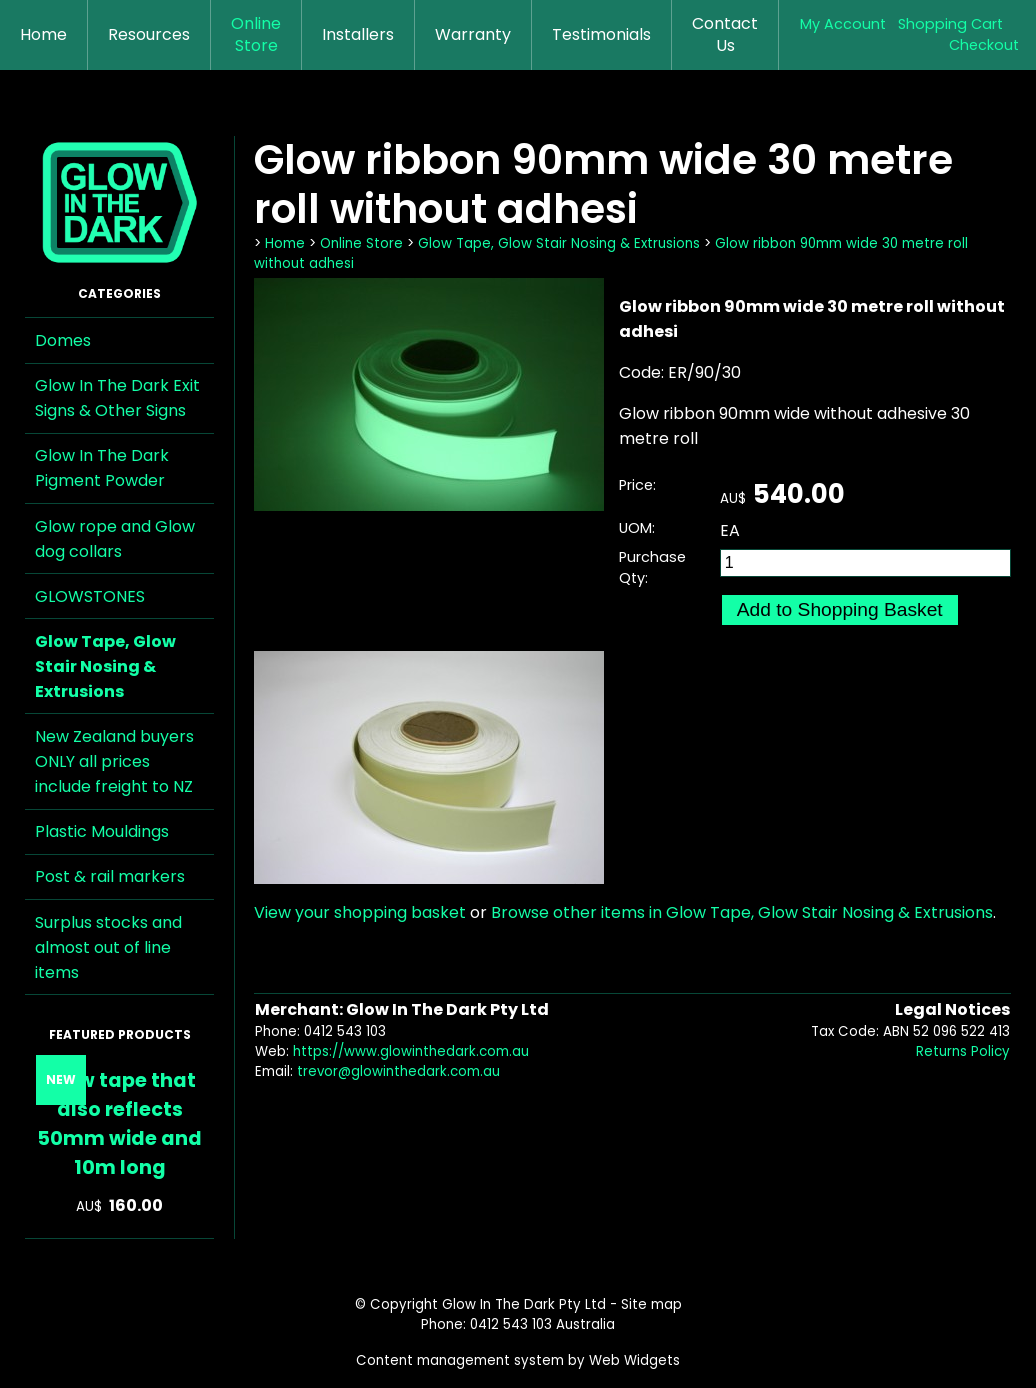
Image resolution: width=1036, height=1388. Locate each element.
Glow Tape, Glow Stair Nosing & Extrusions (105, 666)
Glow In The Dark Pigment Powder (102, 468)
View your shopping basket (360, 912)
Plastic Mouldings (102, 831)
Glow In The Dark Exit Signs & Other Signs (117, 398)
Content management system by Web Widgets (518, 1360)
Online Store (256, 34)
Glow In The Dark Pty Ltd (524, 1304)
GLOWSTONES (90, 596)
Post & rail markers (110, 876)
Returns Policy (963, 1051)
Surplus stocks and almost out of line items (108, 947)
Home (43, 34)
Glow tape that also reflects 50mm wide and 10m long (119, 1124)
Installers (358, 34)
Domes (63, 340)
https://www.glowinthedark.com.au (411, 1051)
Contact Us (725, 34)
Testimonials (601, 34)
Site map (651, 1304)
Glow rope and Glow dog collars (115, 539)
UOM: (637, 528)
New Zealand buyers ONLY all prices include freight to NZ (114, 761)
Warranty (473, 34)
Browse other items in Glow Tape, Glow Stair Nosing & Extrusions (742, 912)
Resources (149, 34)
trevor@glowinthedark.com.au (398, 1071)
